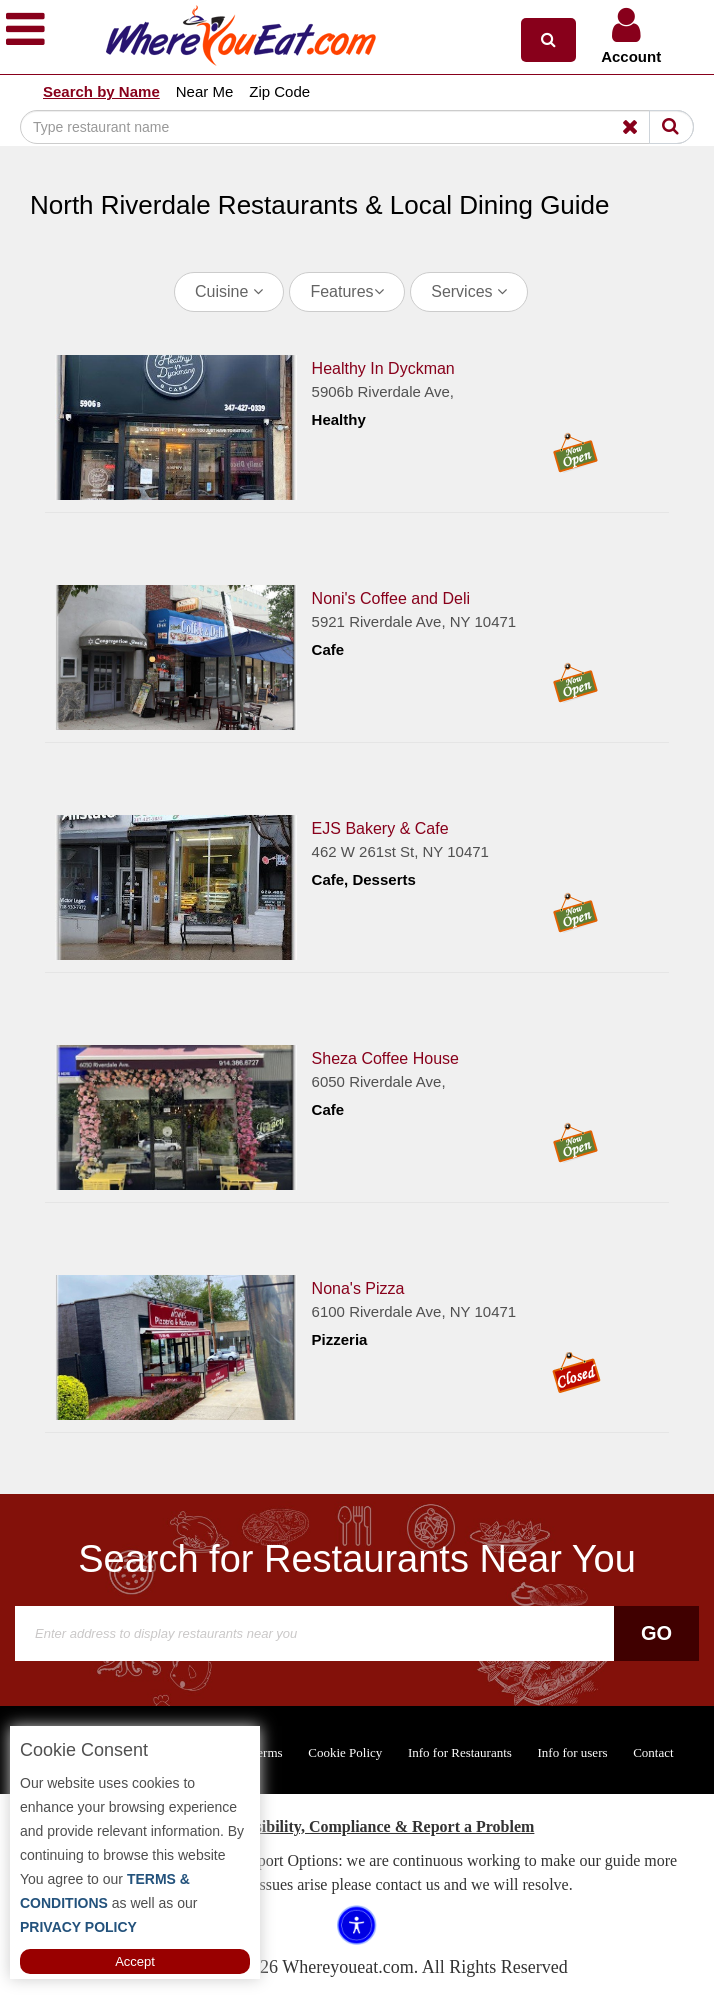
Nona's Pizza (358, 1287)
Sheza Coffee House (385, 1057)
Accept (135, 1961)
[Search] (357, 127)
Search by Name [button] (101, 91)
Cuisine (229, 291)
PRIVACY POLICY (78, 1927)
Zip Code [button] (279, 91)
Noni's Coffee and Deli (391, 597)
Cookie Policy (345, 1752)
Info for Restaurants (460, 1752)
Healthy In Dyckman (383, 367)
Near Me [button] (205, 91)
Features (346, 291)
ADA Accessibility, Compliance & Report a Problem (357, 1826)
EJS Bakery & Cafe (380, 827)
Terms (266, 1752)
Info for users (572, 1752)
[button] (548, 40)
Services (469, 291)
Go (656, 1633)
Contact (653, 1752)
